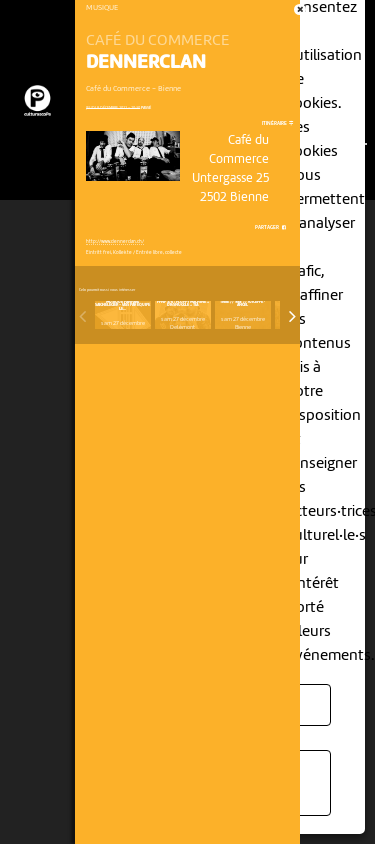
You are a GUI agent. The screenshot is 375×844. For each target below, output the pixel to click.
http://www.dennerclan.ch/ (115, 242)
